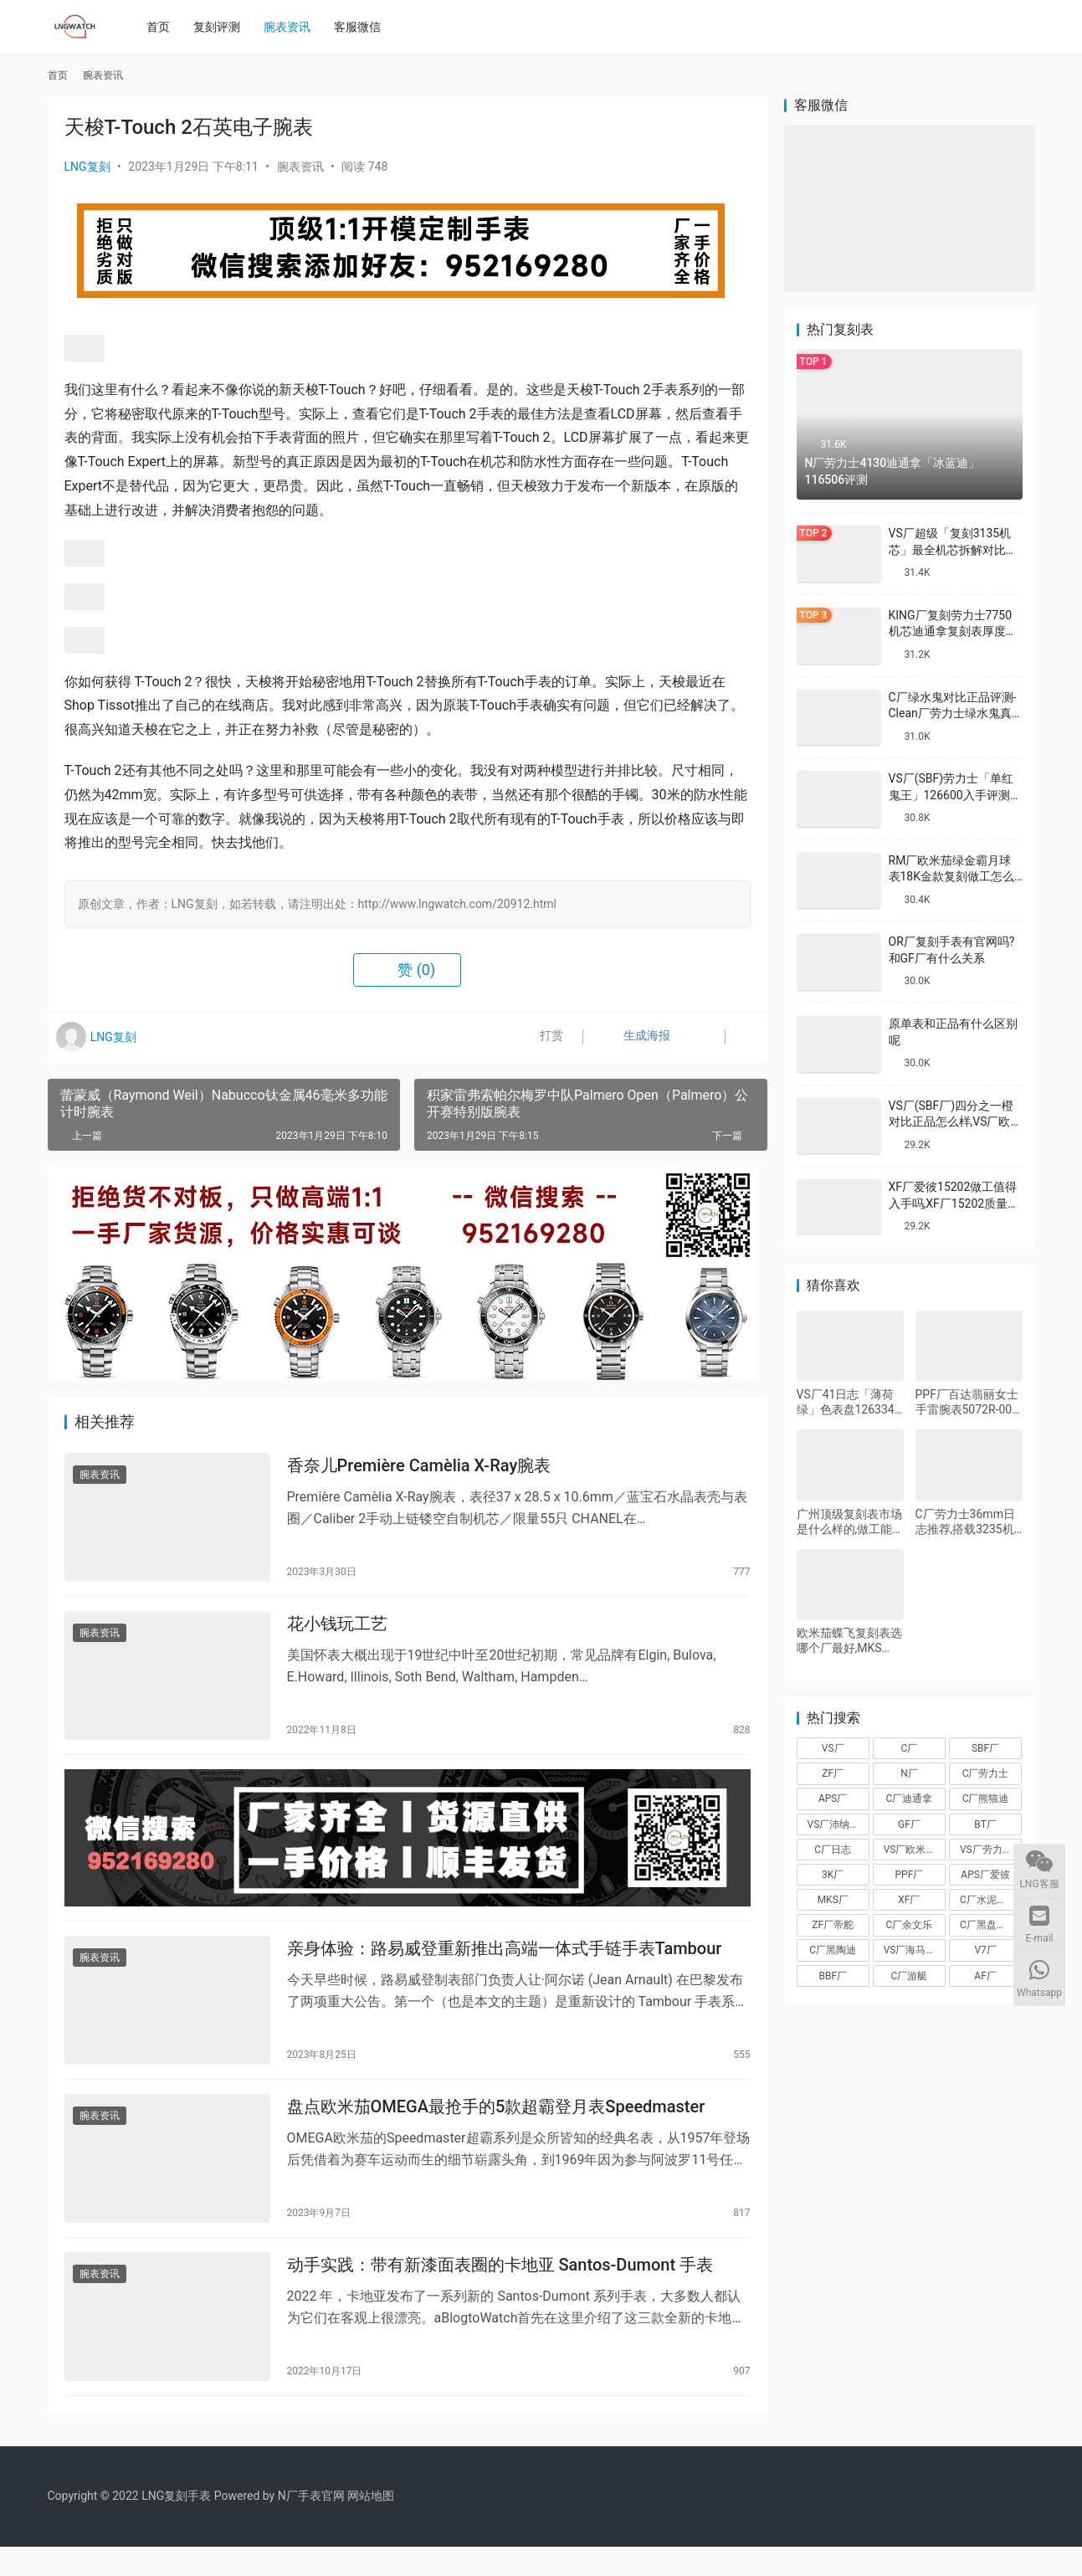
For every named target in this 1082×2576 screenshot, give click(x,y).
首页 (163, 26)
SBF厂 (985, 1748)
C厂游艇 (909, 1976)
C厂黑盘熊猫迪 (991, 1925)
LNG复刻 (87, 166)
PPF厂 (909, 1875)
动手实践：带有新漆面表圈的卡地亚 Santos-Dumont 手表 (500, 2291)
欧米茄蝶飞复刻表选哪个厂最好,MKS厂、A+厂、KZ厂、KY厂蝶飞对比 (849, 1640)
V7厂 (985, 1950)
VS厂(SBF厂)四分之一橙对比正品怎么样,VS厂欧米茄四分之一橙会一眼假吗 (956, 1122)
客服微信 (362, 26)
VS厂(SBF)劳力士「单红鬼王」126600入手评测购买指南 (955, 795)
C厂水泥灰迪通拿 (991, 1900)
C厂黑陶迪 (832, 1950)
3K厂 (833, 1875)
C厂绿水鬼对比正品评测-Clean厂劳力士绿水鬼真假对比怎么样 (953, 713)
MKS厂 (833, 1900)
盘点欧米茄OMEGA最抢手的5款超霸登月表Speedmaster (496, 2128)
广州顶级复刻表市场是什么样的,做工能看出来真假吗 (849, 1522)
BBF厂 (832, 1976)
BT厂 (985, 1824)
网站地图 (370, 2525)
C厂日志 (832, 1849)
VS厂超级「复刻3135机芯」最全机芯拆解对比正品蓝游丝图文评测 (953, 549)
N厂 (909, 1773)
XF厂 (909, 1900)
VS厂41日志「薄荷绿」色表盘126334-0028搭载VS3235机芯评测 (848, 1402)
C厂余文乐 (909, 1925)
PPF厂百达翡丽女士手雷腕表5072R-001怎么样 (967, 1402)
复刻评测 (221, 26)
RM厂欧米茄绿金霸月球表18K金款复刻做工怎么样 (952, 877)
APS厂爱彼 (985, 1875)
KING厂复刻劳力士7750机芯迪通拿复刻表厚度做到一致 (953, 631)
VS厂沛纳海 (834, 1824)
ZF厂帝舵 (833, 1925)
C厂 (909, 1748)
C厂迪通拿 (909, 1798)
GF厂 (909, 1824)
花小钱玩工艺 (337, 1631)
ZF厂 (833, 1773)
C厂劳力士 (985, 1773)
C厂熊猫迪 (985, 1798)
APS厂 (833, 1798)
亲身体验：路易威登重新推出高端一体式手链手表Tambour (504, 1966)
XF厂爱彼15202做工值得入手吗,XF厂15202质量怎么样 (954, 1203)
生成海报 (630, 1037)
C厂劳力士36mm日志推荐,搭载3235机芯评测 (965, 1522)
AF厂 (985, 1976)
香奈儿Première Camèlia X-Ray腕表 (419, 1468)
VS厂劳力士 (986, 1849)
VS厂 (833, 1748)
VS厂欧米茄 (910, 1849)
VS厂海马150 (913, 1950)
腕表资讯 (292, 26)
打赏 (540, 1037)
